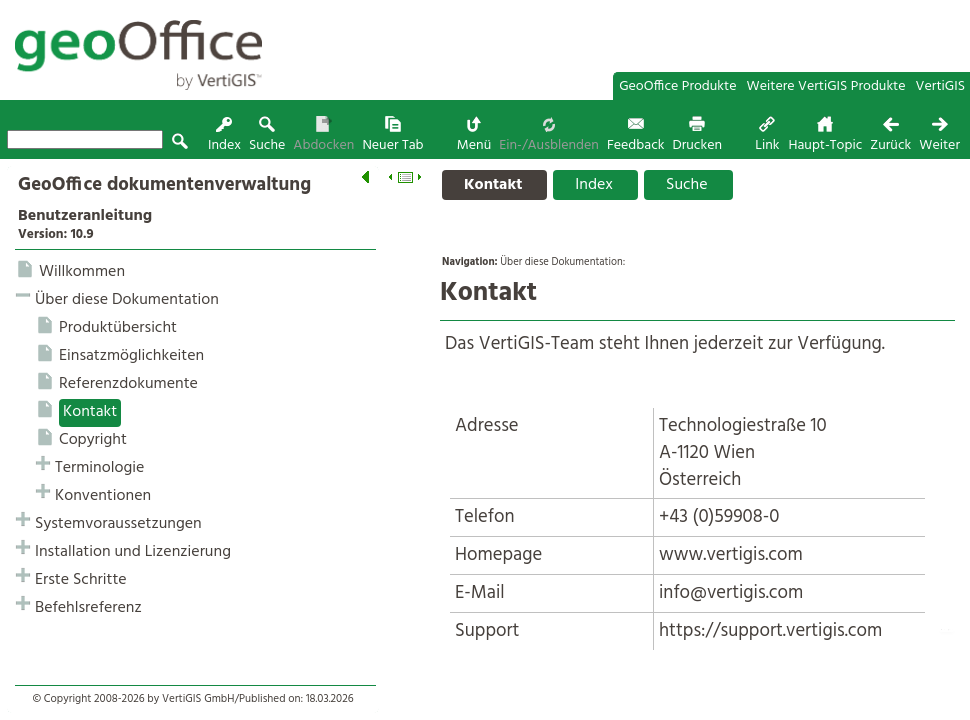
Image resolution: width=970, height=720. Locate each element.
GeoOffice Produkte (677, 86)
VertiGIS (940, 86)
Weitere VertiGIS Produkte (826, 86)
